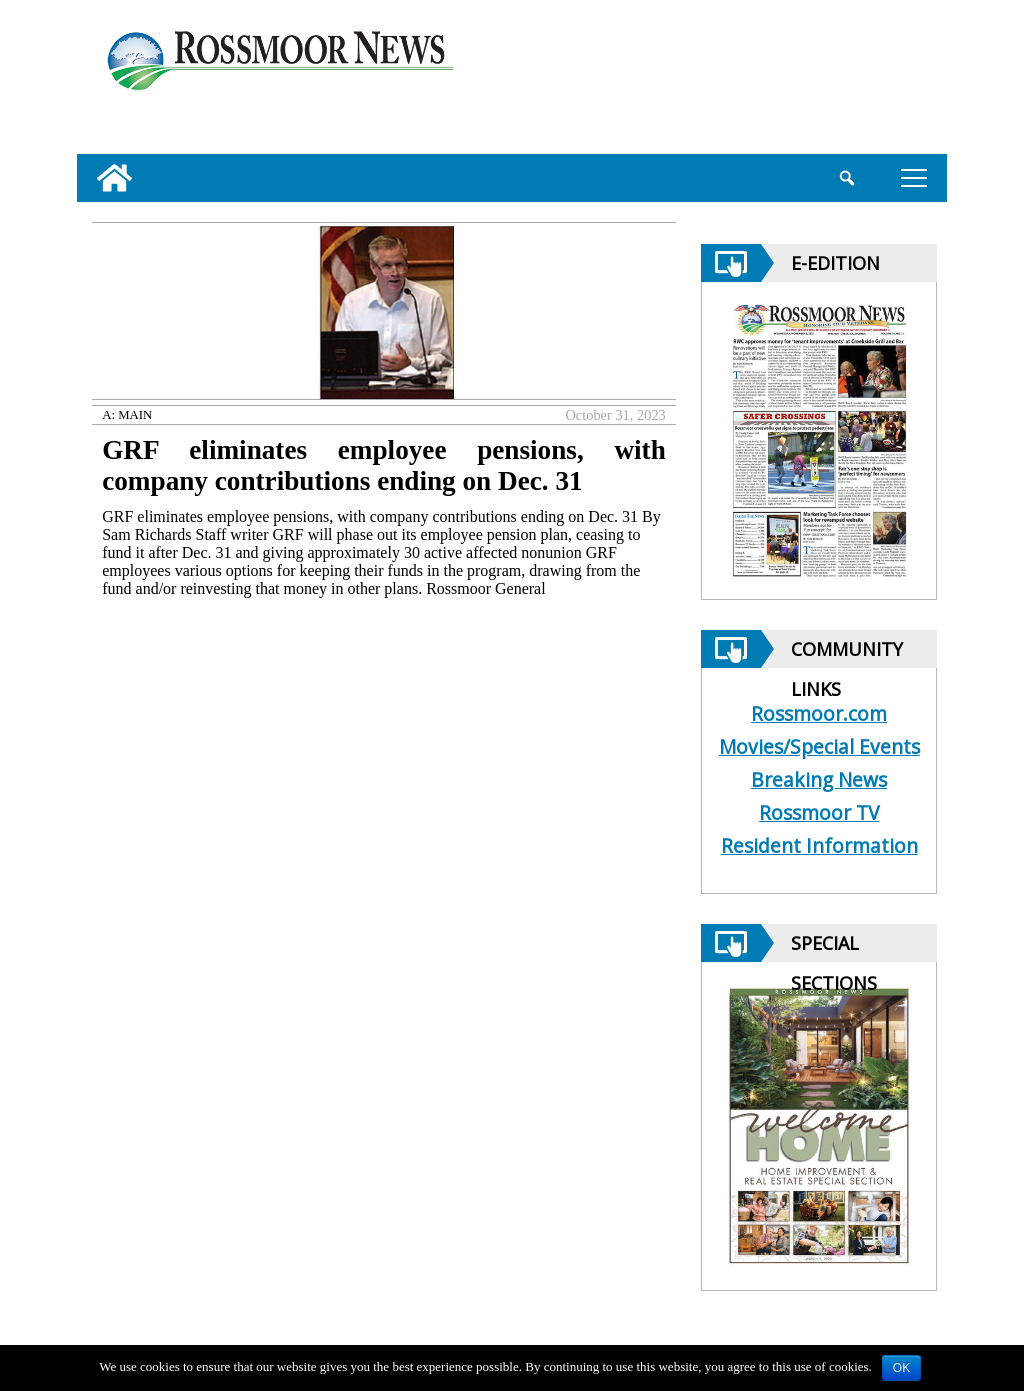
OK (901, 1368)
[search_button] (846, 178)
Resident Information (819, 845)
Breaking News (819, 779)
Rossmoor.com (819, 713)
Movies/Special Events (819, 746)
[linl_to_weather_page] (869, 81)
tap (914, 177)
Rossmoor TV (819, 812)
